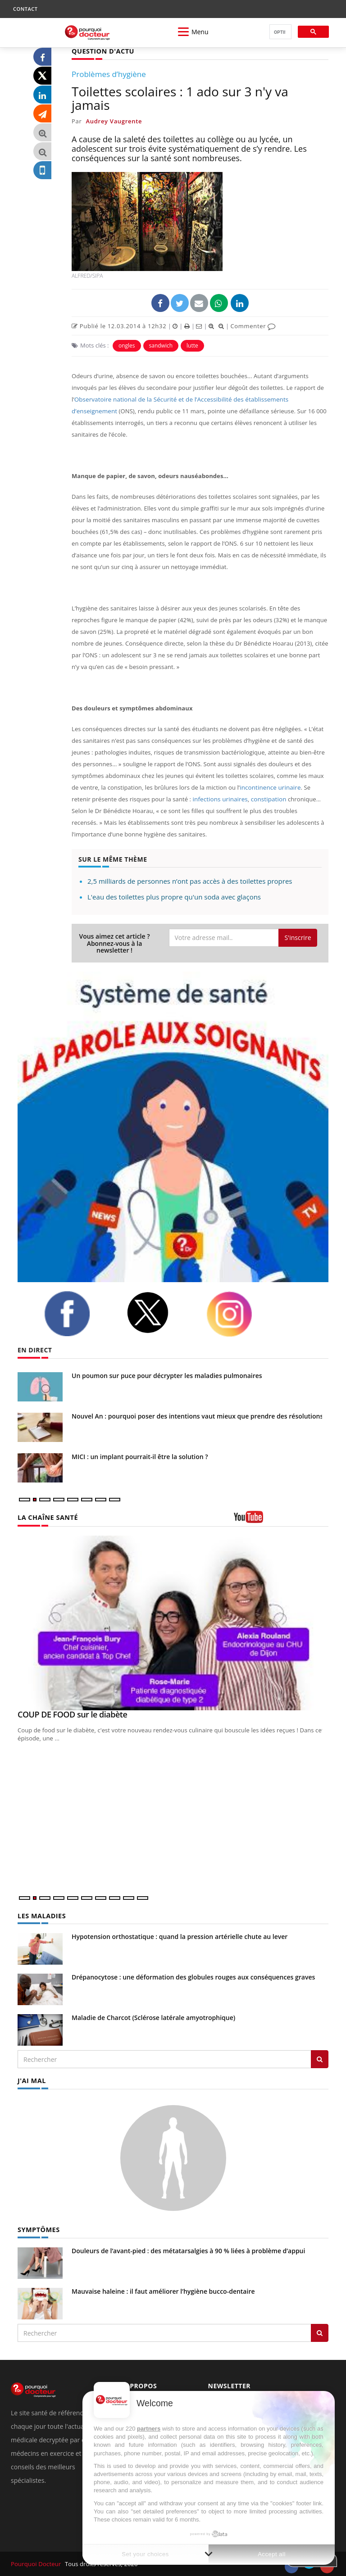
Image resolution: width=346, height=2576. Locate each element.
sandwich (161, 345)
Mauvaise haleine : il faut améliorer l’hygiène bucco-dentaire (163, 2290)
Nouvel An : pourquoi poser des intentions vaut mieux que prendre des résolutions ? (200, 1415)
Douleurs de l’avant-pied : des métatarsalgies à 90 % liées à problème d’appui (188, 2250)
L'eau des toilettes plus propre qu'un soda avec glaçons (174, 896)
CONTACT (25, 8)
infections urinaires (219, 799)
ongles (126, 345)
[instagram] (240, 1314)
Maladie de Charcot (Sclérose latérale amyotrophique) (153, 2017)
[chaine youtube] (281, 1520)
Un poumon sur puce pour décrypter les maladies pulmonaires (167, 1375)
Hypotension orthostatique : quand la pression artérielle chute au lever (179, 1936)
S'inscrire (297, 937)
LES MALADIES (41, 1915)
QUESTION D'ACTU (102, 51)
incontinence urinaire (269, 787)
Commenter (253, 325)
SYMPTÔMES (38, 2229)
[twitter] (159, 1312)
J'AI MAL (31, 2080)
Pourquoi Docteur (36, 2563)
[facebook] (78, 1313)
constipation (266, 799)
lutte (192, 345)
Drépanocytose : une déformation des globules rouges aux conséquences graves (193, 1976)
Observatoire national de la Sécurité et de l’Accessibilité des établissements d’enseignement (201, 399)
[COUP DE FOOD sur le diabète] (173, 1622)
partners (148, 2428)
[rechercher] (279, 32)
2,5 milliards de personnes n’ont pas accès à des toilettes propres (189, 881)
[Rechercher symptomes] (319, 2332)
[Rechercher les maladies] (319, 2059)
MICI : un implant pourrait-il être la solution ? (140, 1456)
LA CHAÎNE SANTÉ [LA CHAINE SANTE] (47, 1517)
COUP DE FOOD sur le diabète (72, 1713)
